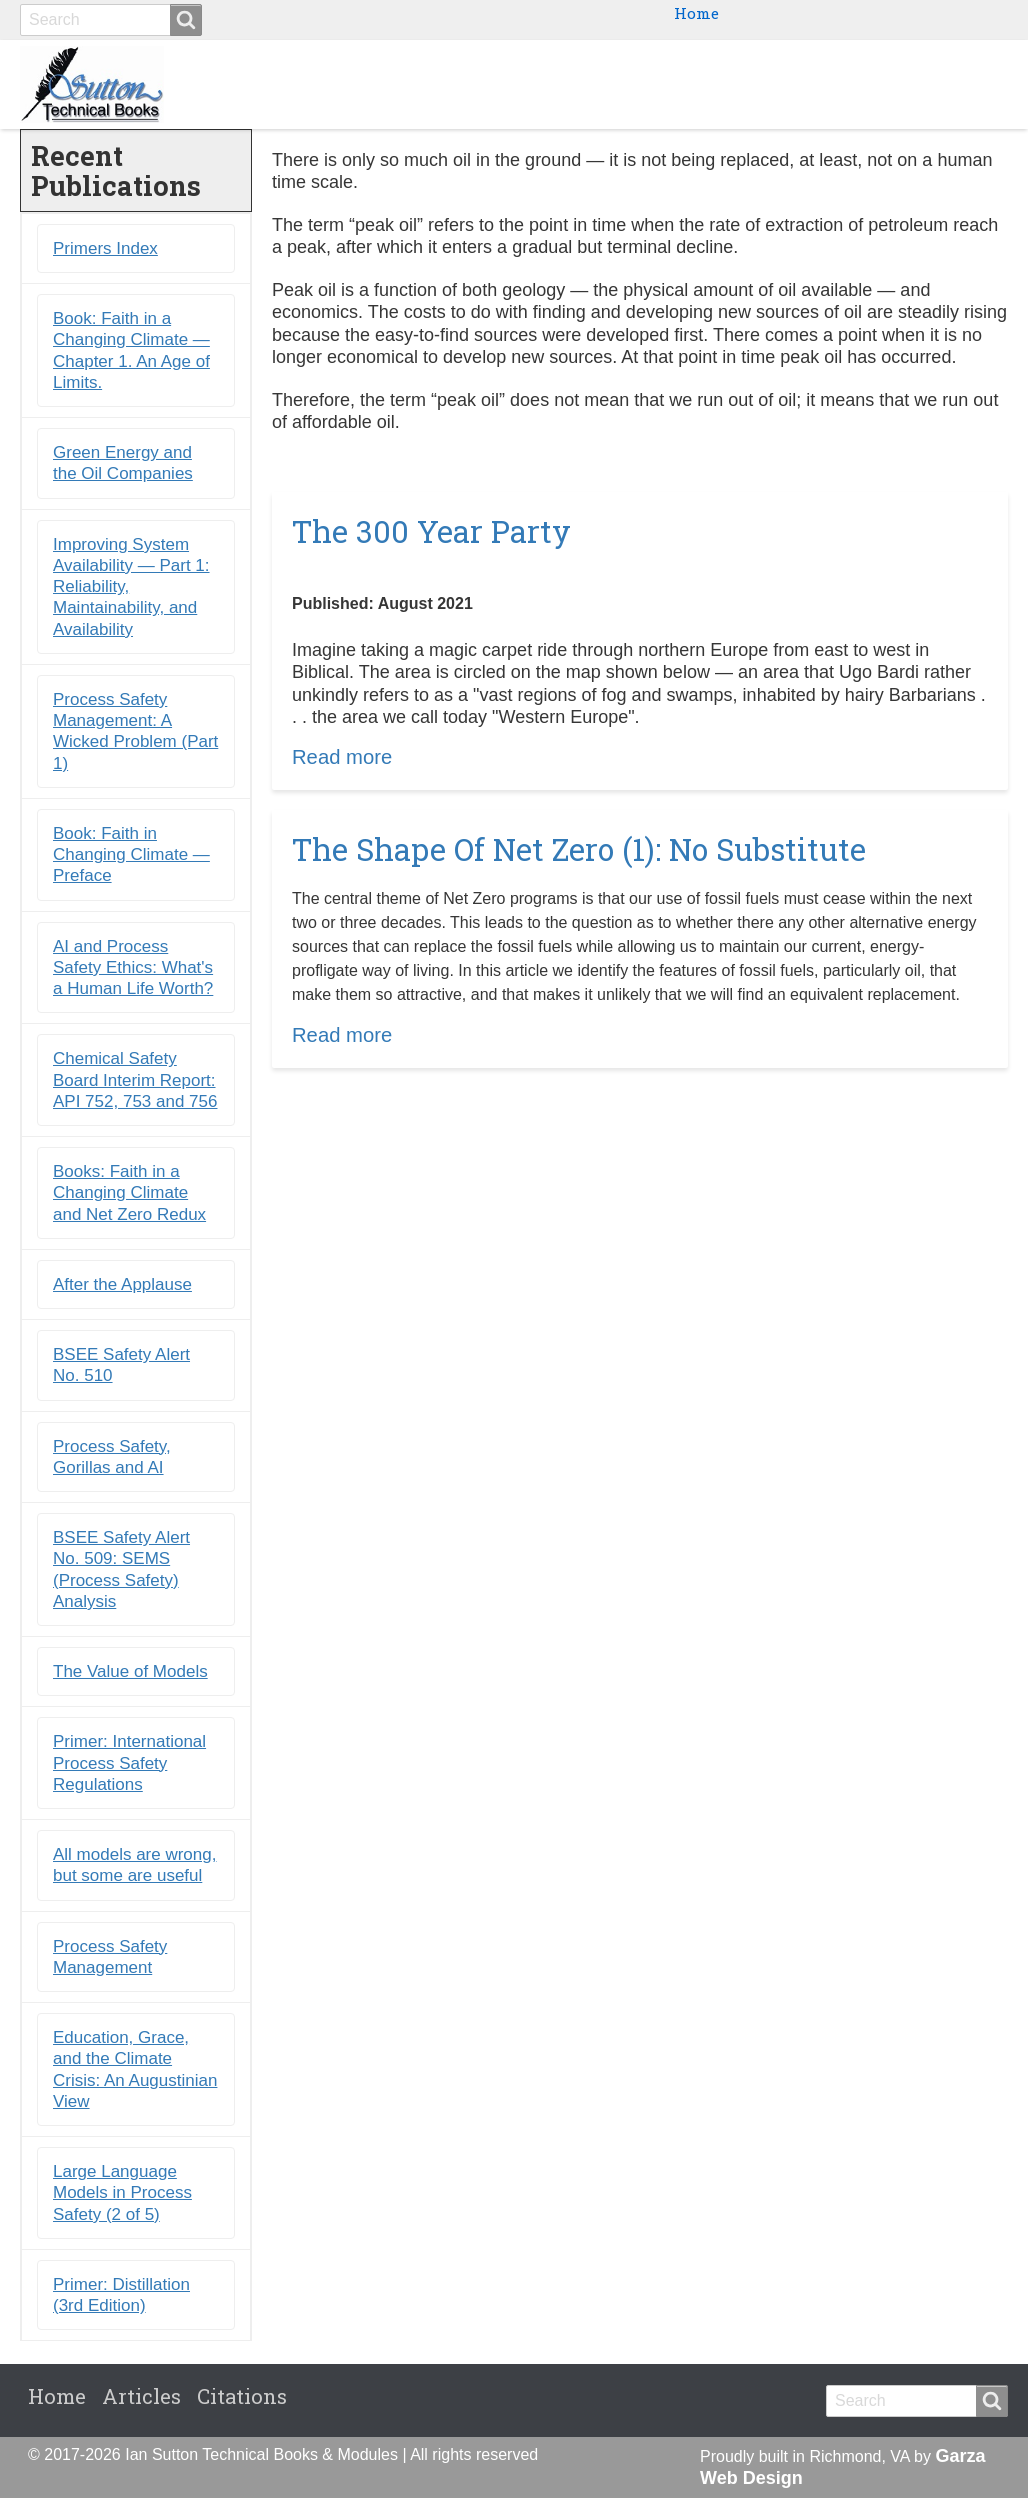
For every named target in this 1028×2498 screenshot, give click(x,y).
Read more (342, 757)
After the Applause (122, 1284)
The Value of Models (130, 1671)
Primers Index (105, 248)
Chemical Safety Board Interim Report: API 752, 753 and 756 (135, 1081)
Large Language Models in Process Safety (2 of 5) (122, 2193)
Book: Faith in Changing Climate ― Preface (131, 855)
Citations (953, 84)
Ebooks (672, 84)
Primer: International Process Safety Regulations (129, 1764)
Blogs (858, 84)
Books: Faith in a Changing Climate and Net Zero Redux (129, 1193)
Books (585, 84)
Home (696, 13)
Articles (141, 2396)
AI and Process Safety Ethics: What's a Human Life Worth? (133, 968)
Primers (769, 84)
